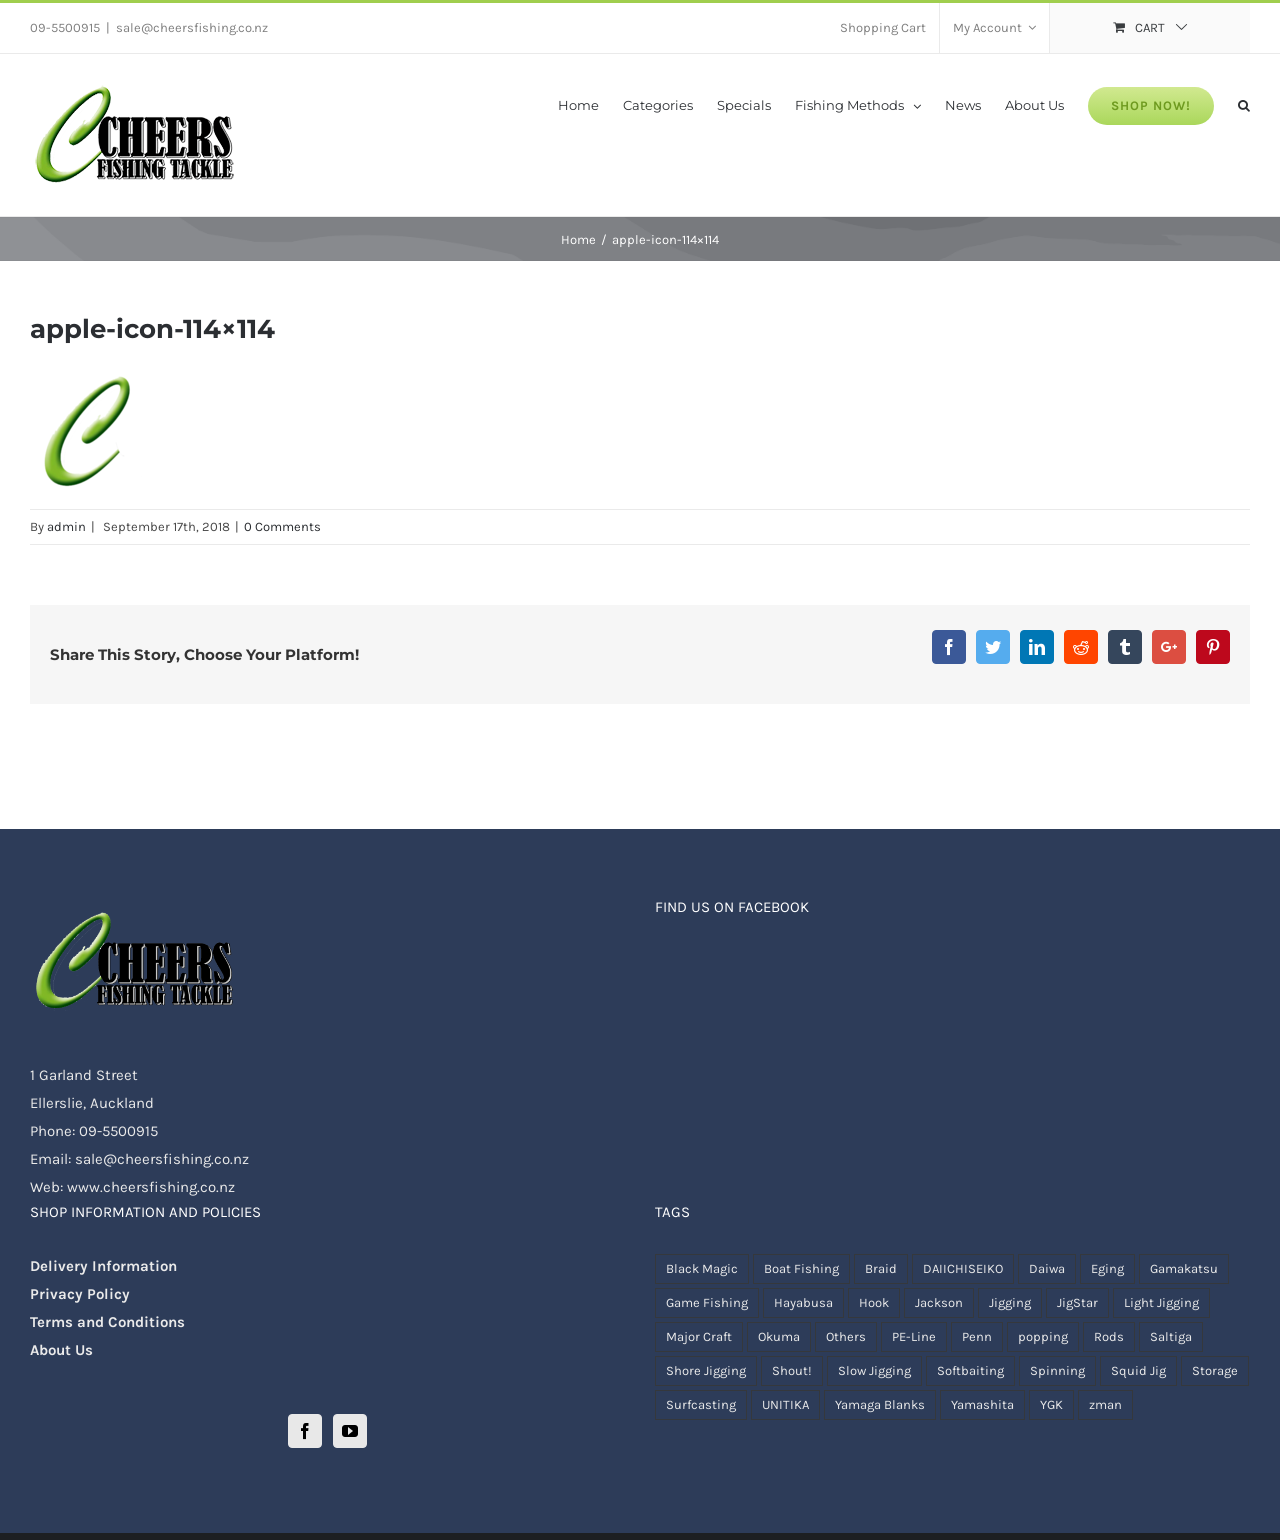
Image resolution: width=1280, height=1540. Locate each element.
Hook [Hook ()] (874, 1302)
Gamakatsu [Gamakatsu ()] (1184, 1268)
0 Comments (282, 526)
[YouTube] (350, 1431)
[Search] (1244, 104)
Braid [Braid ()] (881, 1268)
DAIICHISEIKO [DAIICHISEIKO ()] (963, 1268)
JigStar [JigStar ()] (1077, 1302)
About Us (61, 1350)
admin (66, 526)
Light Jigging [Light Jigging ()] (1161, 1302)
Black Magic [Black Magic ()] (702, 1268)
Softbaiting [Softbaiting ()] (970, 1370)
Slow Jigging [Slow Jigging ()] (874, 1370)
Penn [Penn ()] (977, 1336)
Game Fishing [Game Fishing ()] (707, 1302)
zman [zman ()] (1105, 1404)
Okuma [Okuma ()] (779, 1336)
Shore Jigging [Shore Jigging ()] (706, 1370)
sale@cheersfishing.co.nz (192, 27)
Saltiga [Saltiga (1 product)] (1171, 1336)
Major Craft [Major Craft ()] (699, 1336)
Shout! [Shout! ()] (792, 1370)
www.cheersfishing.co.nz (151, 1187)
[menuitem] (883, 28)
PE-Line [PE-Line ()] (914, 1336)
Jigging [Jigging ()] (1010, 1302)
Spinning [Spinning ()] (1057, 1370)
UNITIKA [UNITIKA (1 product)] (785, 1404)
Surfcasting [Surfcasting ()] (701, 1404)
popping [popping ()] (1043, 1336)
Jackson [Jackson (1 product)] (939, 1302)
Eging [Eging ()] (1107, 1268)
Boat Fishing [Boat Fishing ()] (801, 1268)
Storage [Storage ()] (1215, 1370)
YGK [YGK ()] (1051, 1404)
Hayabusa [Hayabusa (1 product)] (803, 1302)
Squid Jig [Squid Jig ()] (1138, 1370)
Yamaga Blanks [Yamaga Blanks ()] (880, 1404)
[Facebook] (305, 1431)
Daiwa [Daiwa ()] (1047, 1268)
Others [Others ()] (846, 1336)
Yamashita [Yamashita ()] (982, 1404)
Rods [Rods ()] (1109, 1336)
